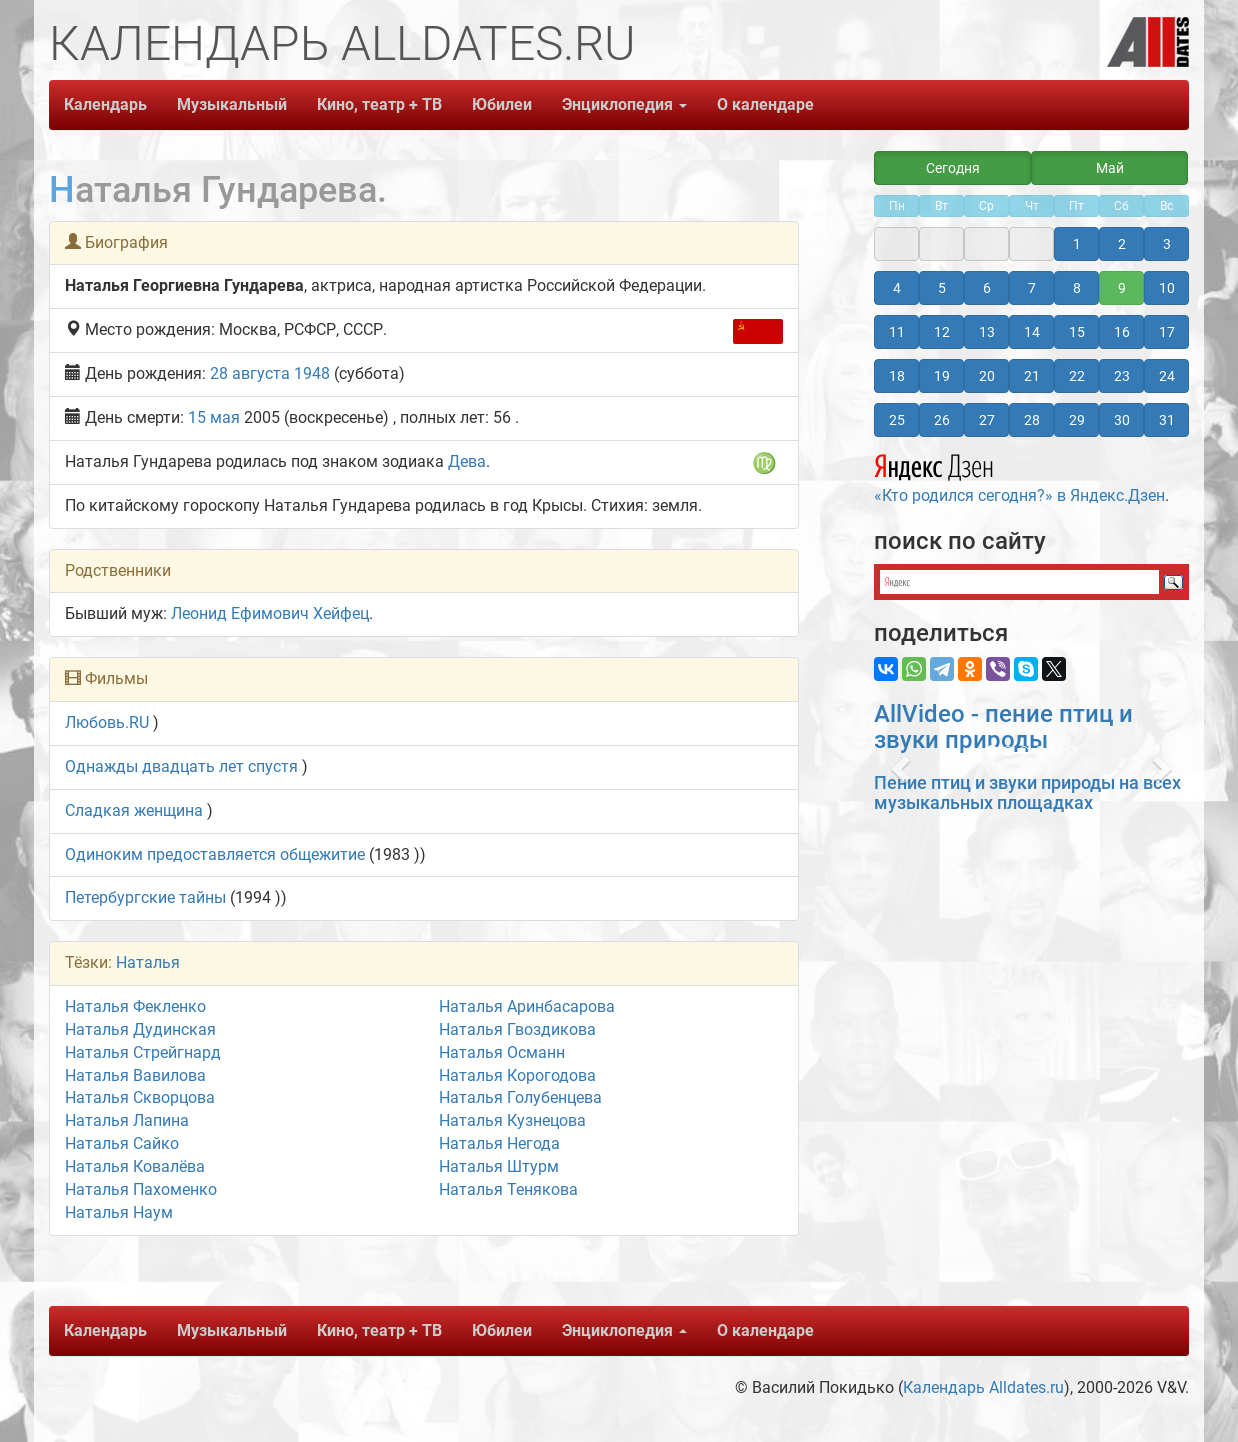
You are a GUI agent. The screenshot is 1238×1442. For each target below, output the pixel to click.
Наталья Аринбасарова (527, 1006)
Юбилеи (502, 104)
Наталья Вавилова (135, 1075)
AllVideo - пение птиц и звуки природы (1003, 727)
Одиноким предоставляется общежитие (215, 854)
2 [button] (1122, 244)
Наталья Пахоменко (141, 1189)
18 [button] (897, 376)
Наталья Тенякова (508, 1189)
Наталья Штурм (499, 1166)
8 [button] (1077, 288)
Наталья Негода (499, 1143)
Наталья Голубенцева (520, 1097)
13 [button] (987, 332)
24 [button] (1167, 376)
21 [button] (1032, 376)
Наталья (148, 962)
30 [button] (1122, 420)
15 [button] (1077, 332)
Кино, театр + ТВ (379, 104)
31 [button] (1167, 420)
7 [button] (1032, 288)
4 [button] (897, 288)
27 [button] (987, 420)
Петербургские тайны (145, 897)
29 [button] (1077, 420)
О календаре (765, 104)
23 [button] (1122, 376)
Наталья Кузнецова (512, 1120)
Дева (467, 461)
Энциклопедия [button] (624, 104)
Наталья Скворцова (140, 1097)
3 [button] (1167, 244)
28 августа (250, 373)
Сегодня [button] (953, 168)
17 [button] (1167, 332)
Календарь (105, 104)
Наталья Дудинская (140, 1029)
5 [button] (942, 288)
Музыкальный (232, 104)
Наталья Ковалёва (135, 1166)
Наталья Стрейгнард (143, 1052)
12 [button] (942, 332)
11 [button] (897, 332)
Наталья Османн (502, 1052)
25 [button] (897, 420)
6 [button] (987, 288)
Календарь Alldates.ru (983, 1387)
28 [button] (1032, 420)
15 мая (214, 417)
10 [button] (1167, 288)
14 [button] (1032, 332)
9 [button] (1122, 288)
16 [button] (1122, 332)
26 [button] (942, 420)
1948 (312, 373)
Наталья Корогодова (517, 1075)
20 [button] (987, 376)
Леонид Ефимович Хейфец (270, 613)
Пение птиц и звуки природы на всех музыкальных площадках (1027, 792)
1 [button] (1077, 244)
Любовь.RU (107, 722)
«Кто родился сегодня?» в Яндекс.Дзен (1019, 476)
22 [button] (1077, 376)
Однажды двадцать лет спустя (181, 766)
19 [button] (942, 376)
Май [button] (1110, 168)
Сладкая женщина (134, 810)
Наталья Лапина (127, 1120)
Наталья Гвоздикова (517, 1029)
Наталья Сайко (122, 1143)
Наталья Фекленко (135, 1006)
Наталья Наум (119, 1212)
